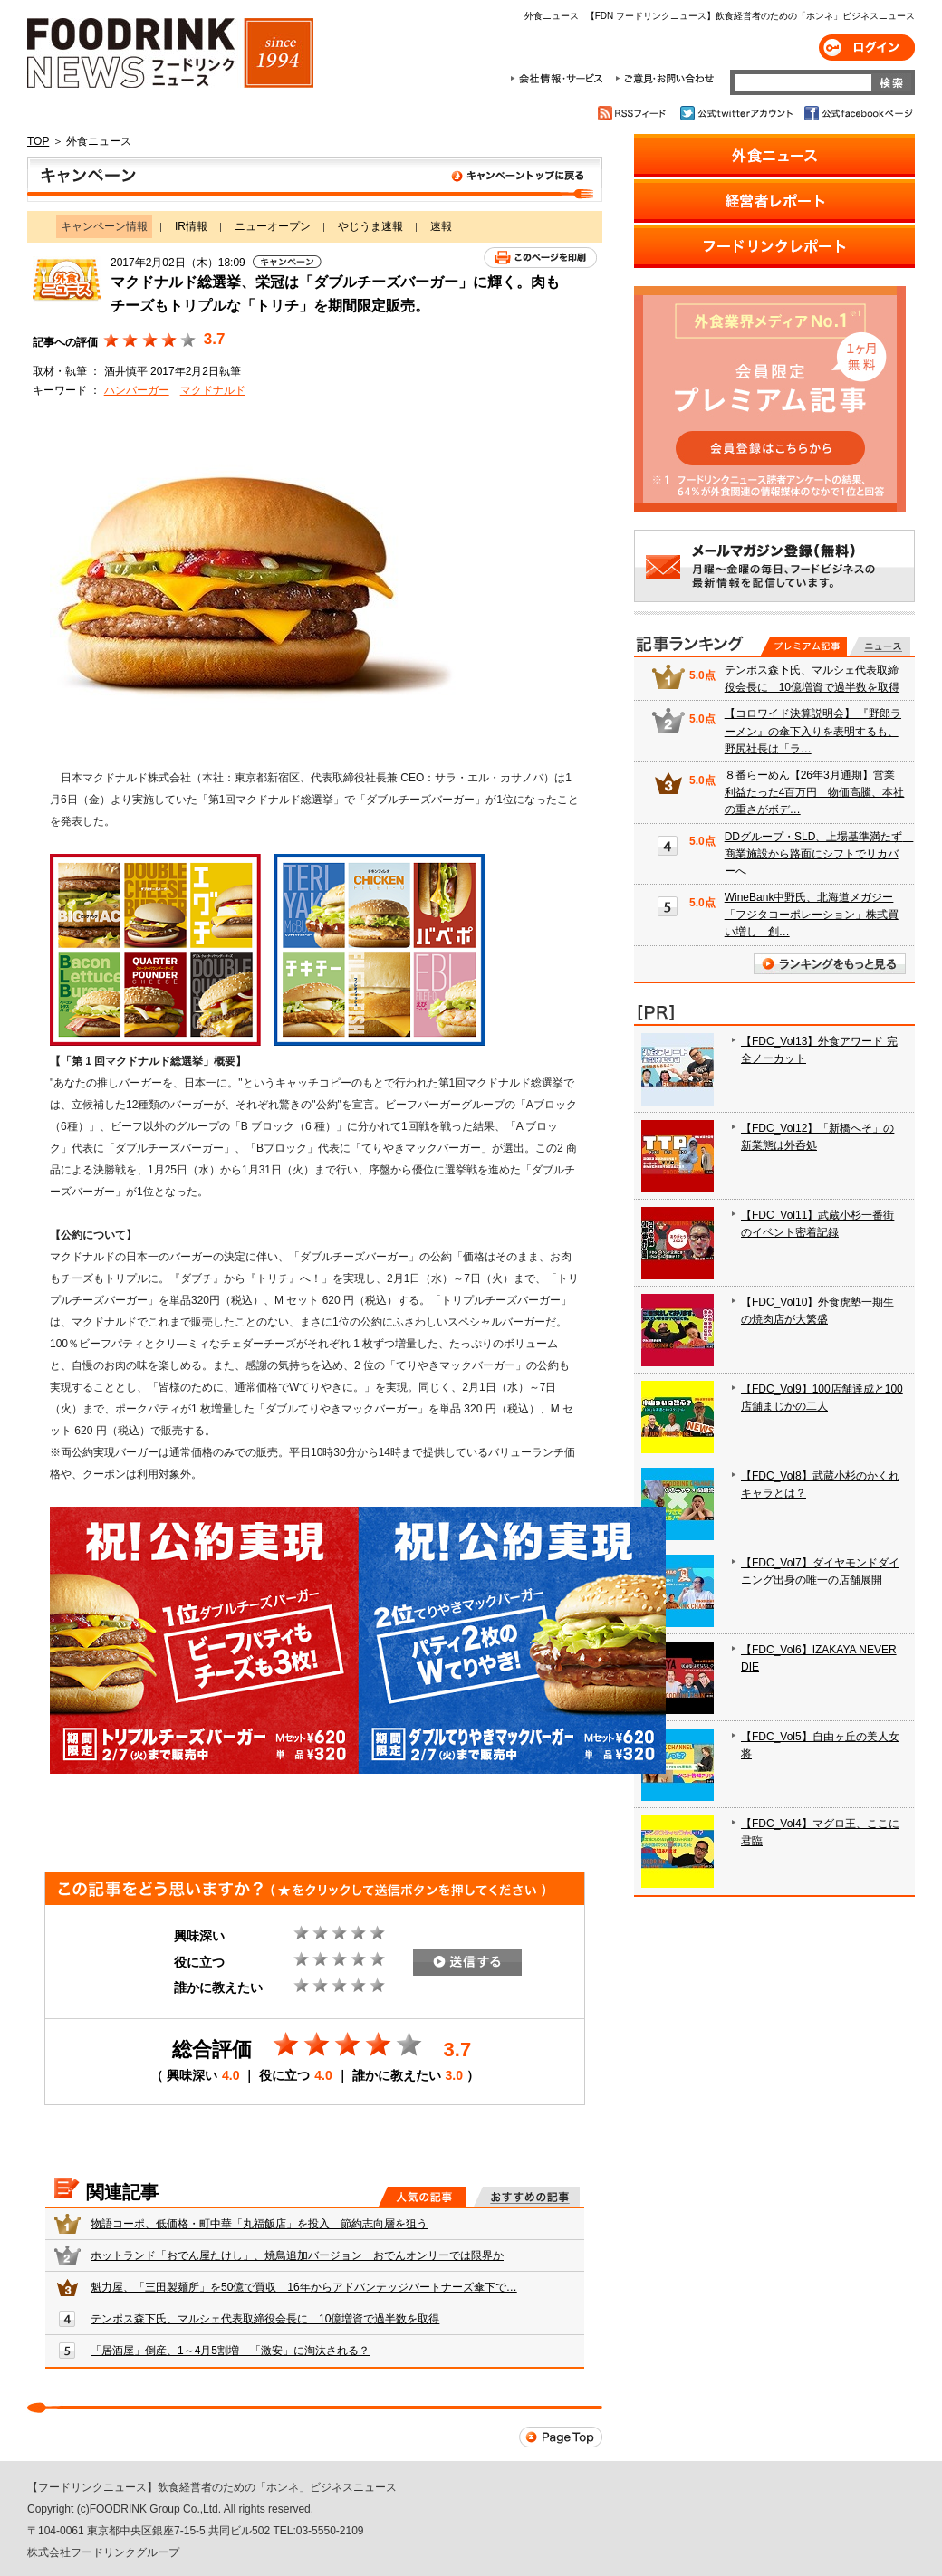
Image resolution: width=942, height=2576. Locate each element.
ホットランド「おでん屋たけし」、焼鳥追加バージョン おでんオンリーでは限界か (297, 2255)
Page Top (560, 2437)
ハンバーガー (136, 390)
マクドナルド (212, 390)
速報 (441, 226)
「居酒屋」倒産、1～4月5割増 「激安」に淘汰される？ (230, 2350)
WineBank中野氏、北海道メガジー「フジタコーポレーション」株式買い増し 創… (812, 914)
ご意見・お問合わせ (664, 79)
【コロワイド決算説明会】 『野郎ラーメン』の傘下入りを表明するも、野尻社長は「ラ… (813, 730)
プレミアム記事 (804, 646)
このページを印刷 (540, 257)
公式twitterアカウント (738, 113)
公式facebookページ (857, 113)
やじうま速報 (370, 226)
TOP (38, 141)
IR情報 (191, 226)
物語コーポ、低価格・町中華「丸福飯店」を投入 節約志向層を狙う (259, 2223)
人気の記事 (422, 2197)
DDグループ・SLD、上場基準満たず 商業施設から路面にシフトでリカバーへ (819, 853)
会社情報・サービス (559, 79)
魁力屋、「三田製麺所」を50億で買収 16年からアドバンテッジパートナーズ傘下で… (304, 2287)
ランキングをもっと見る (830, 963)
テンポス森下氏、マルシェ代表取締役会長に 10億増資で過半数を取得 (265, 2319)
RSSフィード (634, 113)
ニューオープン (273, 226)
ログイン (867, 47)
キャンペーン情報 (314, 179)
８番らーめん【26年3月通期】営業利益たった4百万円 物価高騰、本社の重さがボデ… (815, 792)
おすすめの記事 (527, 2197)
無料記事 (880, 646)
